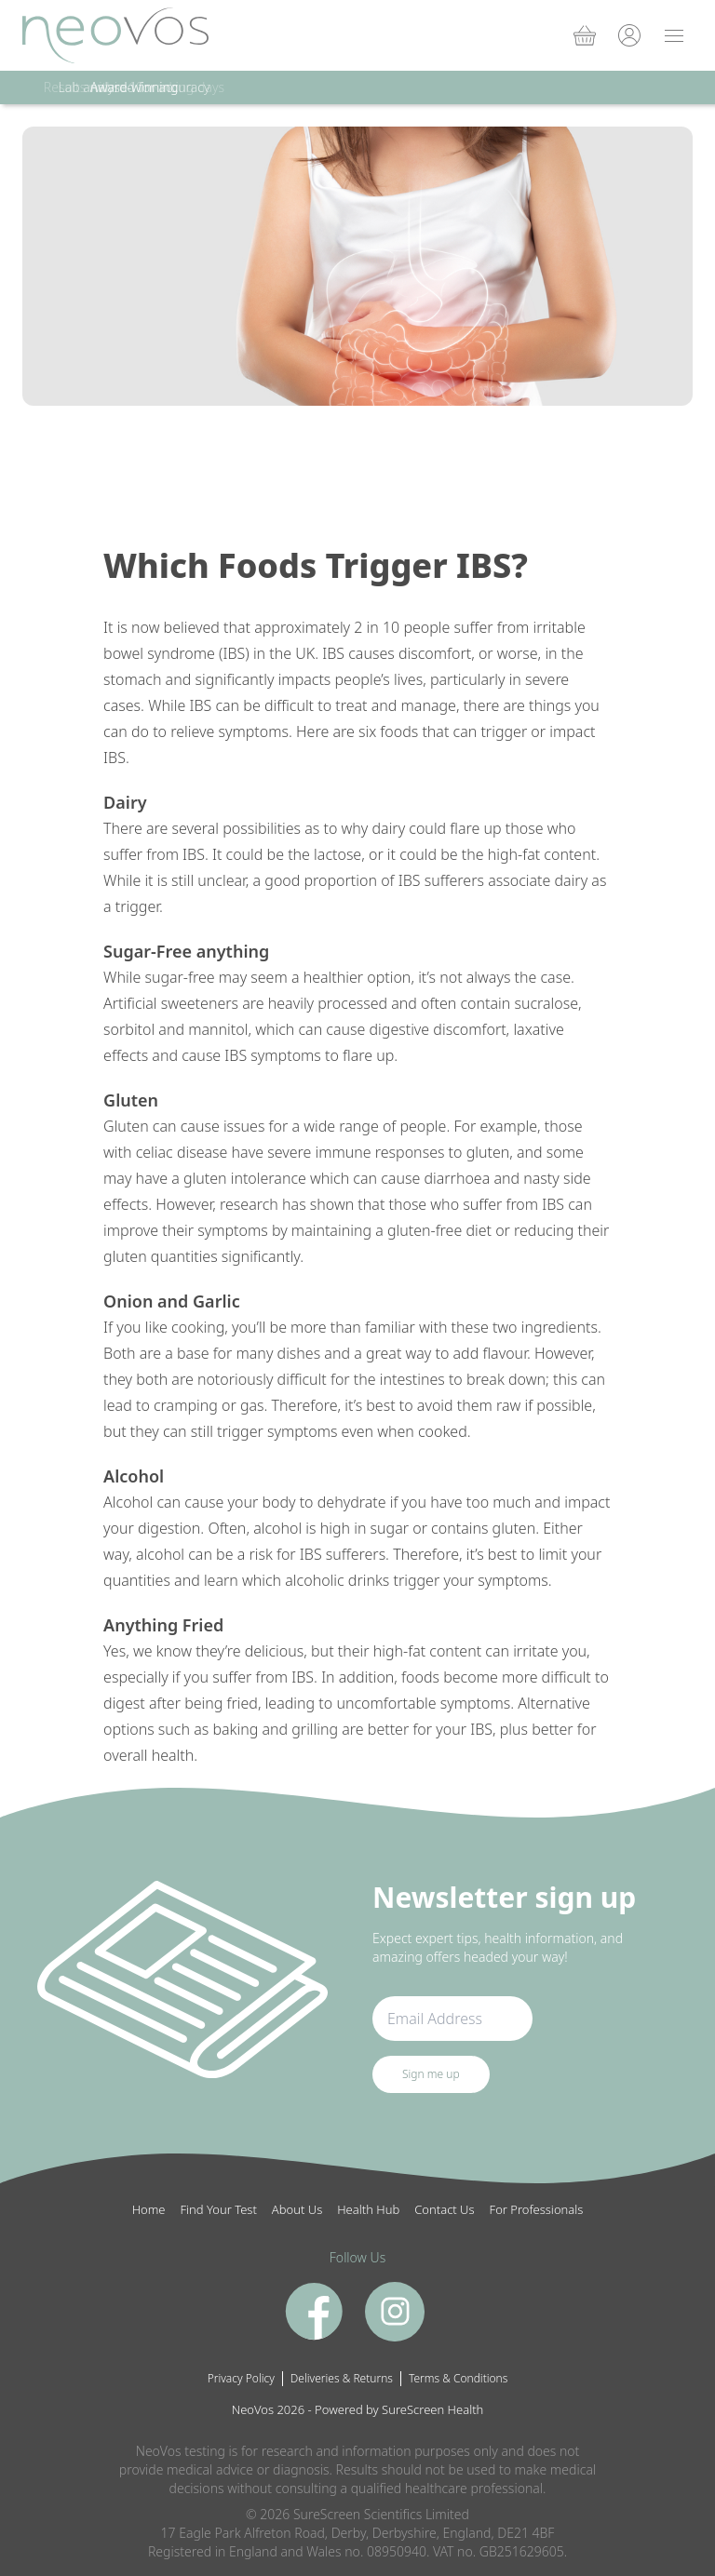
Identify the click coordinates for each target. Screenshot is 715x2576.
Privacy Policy (241, 2378)
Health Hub (368, 2209)
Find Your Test (219, 2209)
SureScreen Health (432, 2409)
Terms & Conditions (458, 2378)
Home (149, 2209)
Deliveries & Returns (341, 2378)
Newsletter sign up (504, 1897)
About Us (297, 2209)
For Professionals (537, 2209)
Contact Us (444, 2209)
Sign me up (431, 2074)
